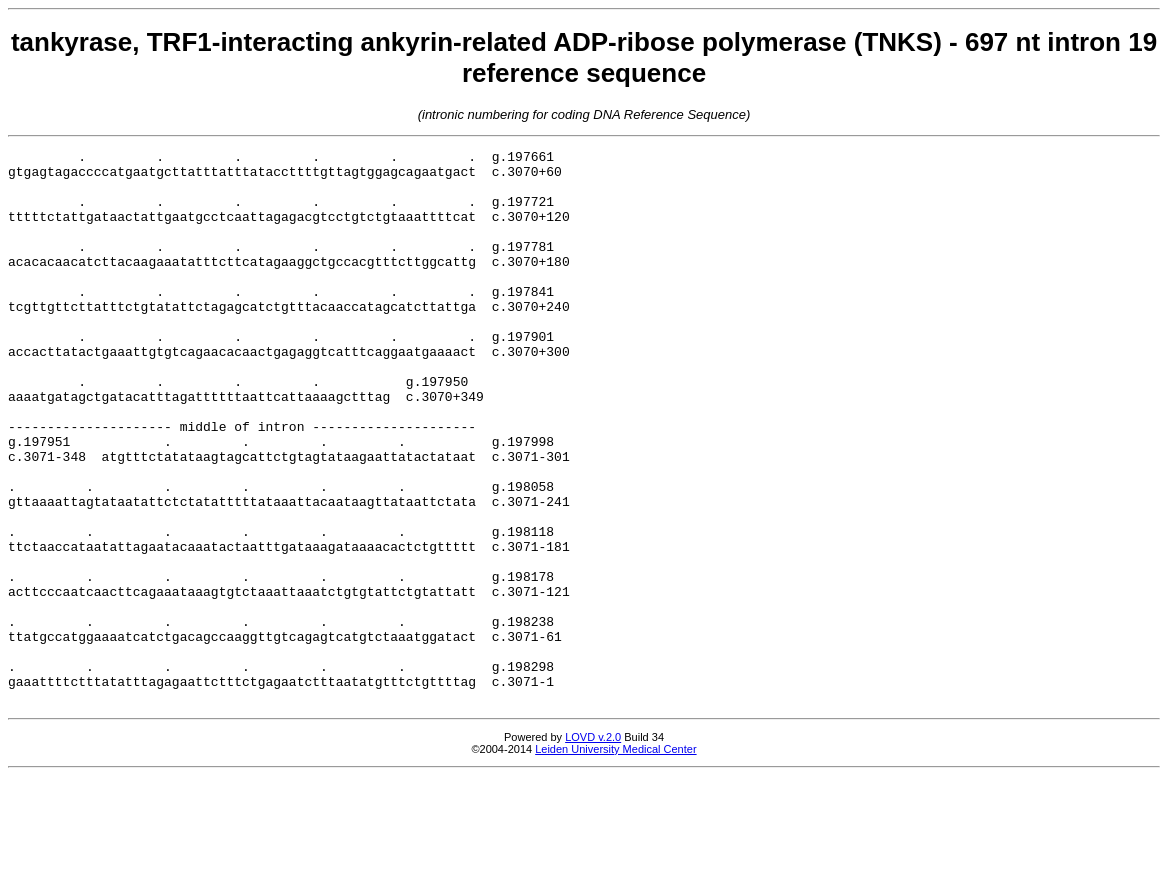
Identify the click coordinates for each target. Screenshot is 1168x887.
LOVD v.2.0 (593, 848)
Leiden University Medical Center (615, 860)
